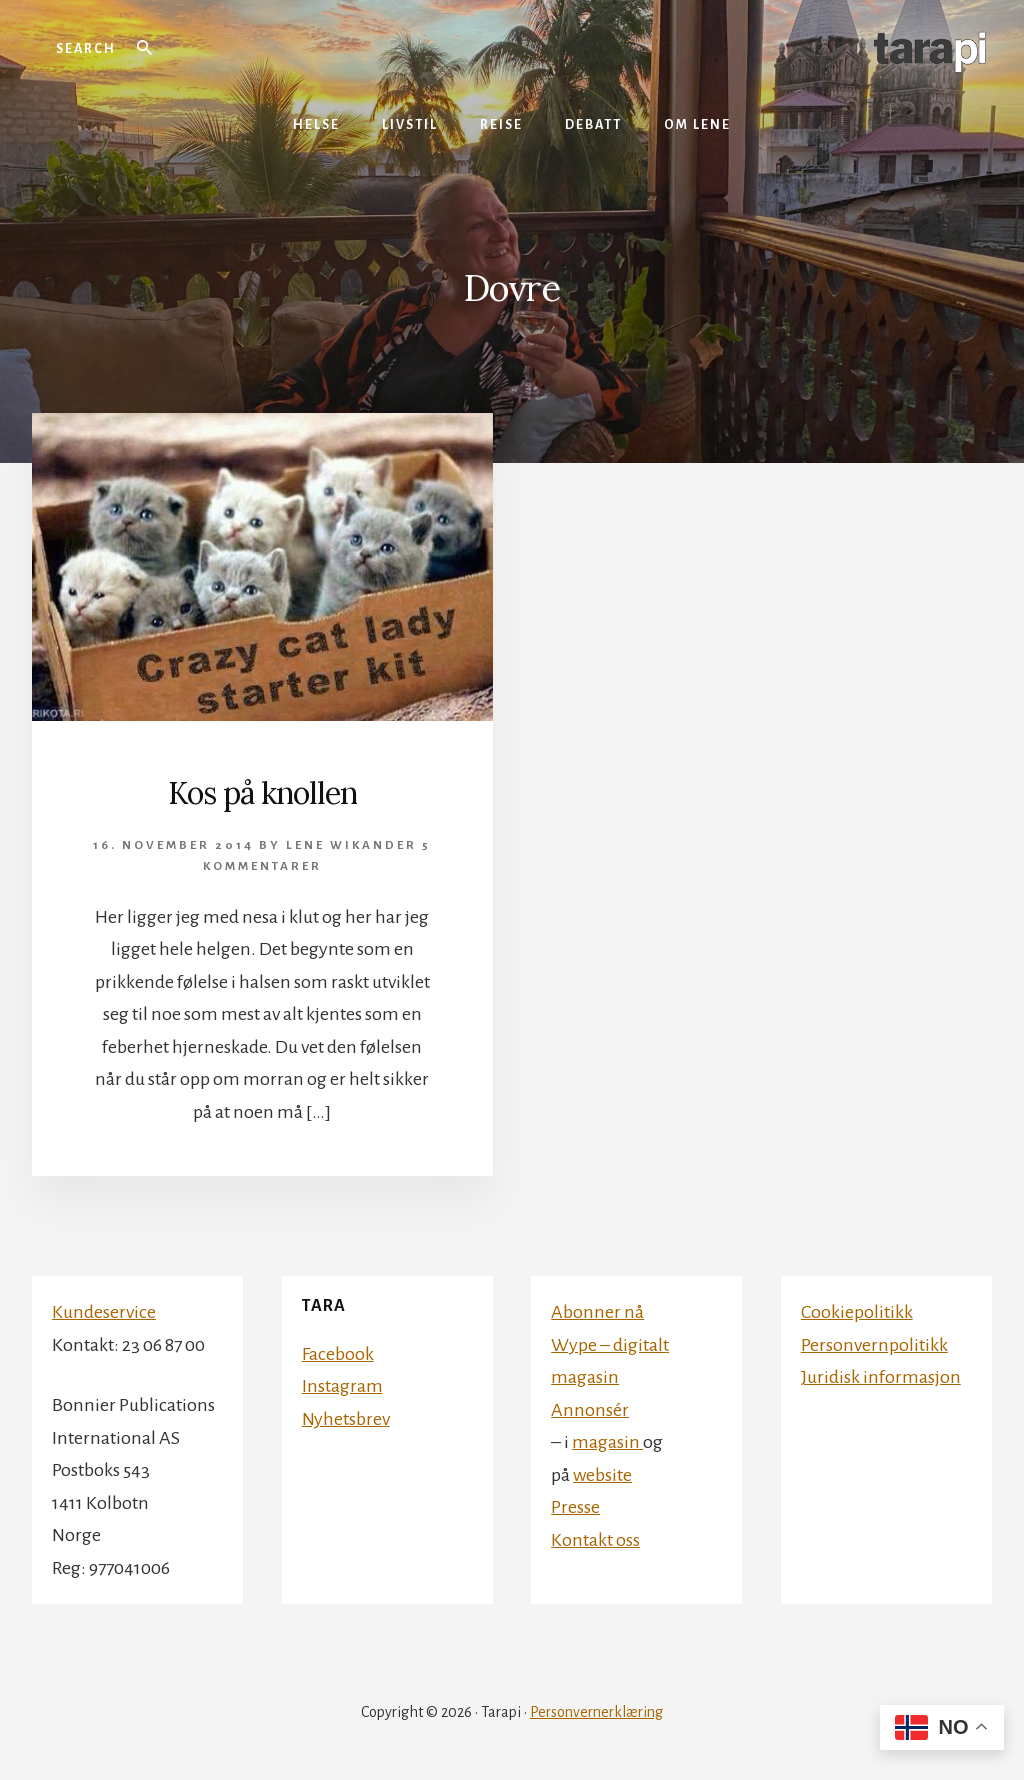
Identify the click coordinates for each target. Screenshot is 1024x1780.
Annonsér (590, 1410)
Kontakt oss (595, 1540)
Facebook (338, 1354)
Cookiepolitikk (857, 1312)
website (602, 1475)
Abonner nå (597, 1312)
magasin (607, 1442)
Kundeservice (104, 1312)
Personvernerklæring (596, 1712)
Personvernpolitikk (874, 1345)
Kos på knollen (262, 793)
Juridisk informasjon (881, 1377)
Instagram (342, 1386)
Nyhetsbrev (346, 1419)
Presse (575, 1507)
